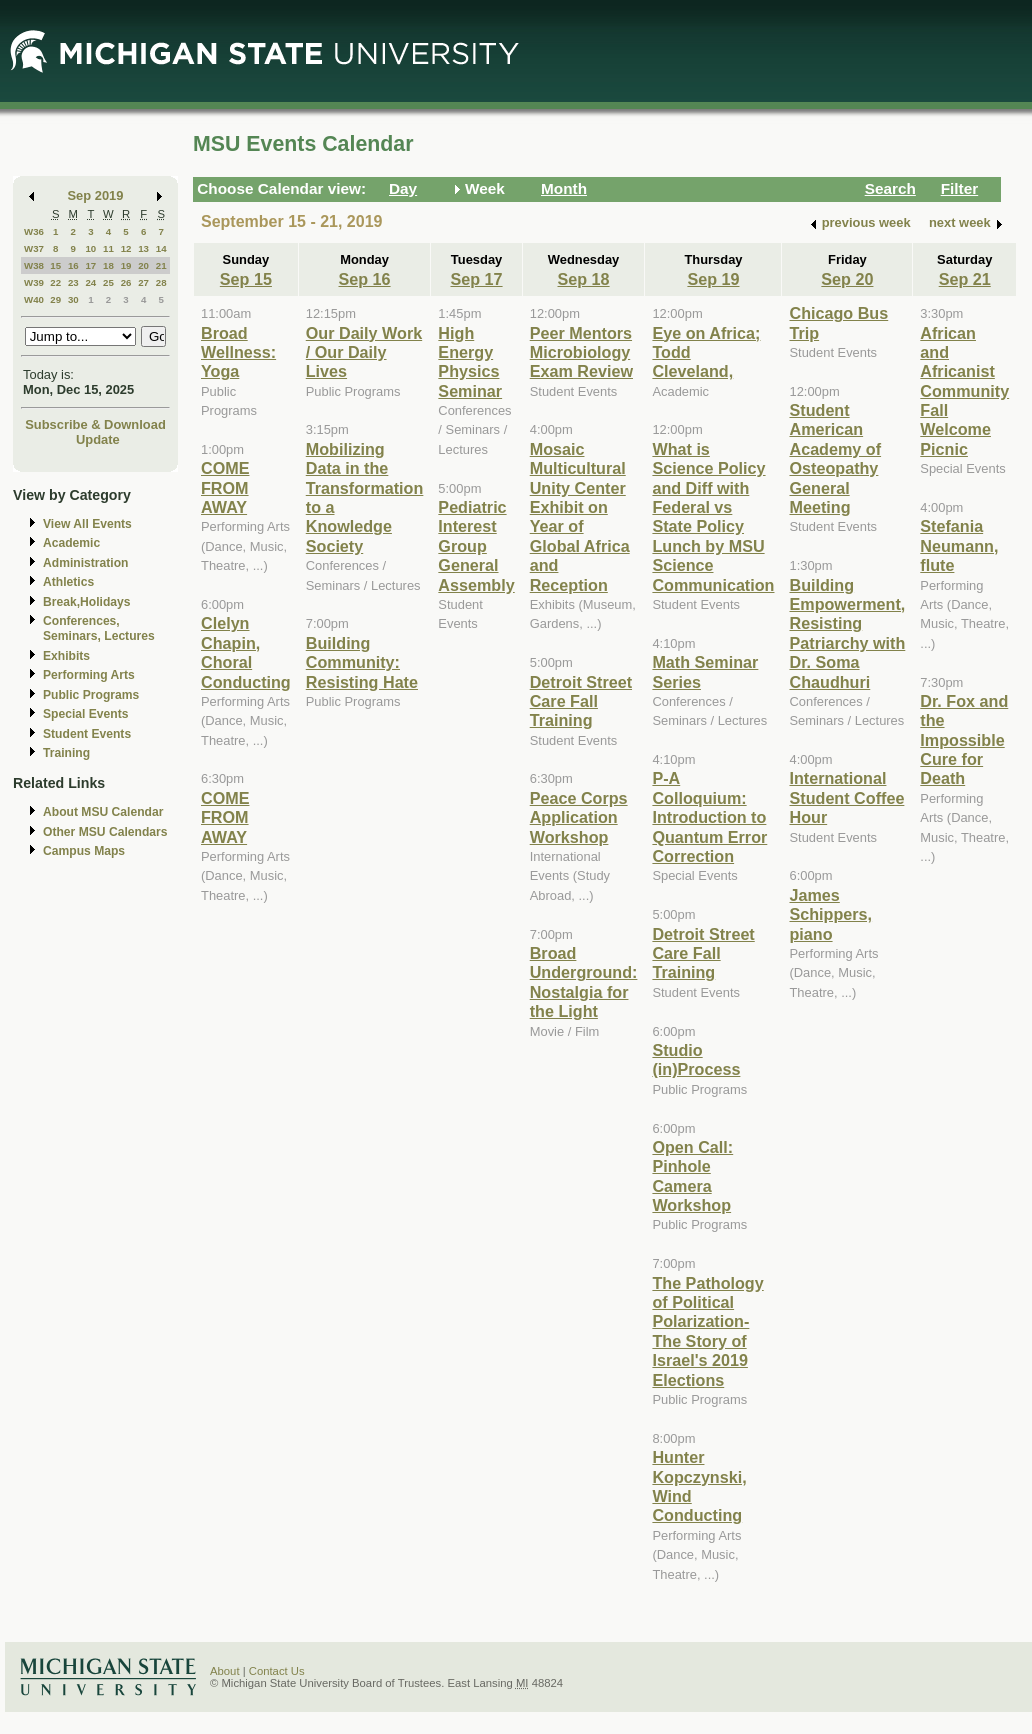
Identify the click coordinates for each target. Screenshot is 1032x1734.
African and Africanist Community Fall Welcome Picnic (964, 391)
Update (98, 439)
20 (143, 265)
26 (126, 282)
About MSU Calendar (103, 812)
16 (73, 265)
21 (161, 265)
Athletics (68, 582)
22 (55, 282)
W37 (34, 248)
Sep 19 (713, 279)
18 (108, 265)
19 (126, 265)
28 (161, 282)
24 (90, 282)
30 (73, 299)
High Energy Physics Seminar (470, 362)
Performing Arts (89, 675)
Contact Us (277, 1671)
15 (55, 265)
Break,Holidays (87, 602)
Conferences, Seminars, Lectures (99, 628)
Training (66, 753)
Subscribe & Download (95, 424)
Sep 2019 (96, 195)
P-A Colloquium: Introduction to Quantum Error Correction (709, 817)
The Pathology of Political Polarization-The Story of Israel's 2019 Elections (707, 1331)
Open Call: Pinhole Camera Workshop (692, 1176)
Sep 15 (246, 279)
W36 (34, 231)
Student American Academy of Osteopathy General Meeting (835, 458)
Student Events (87, 734)
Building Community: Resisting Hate (362, 662)
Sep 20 (847, 279)
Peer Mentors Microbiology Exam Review (581, 352)
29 (55, 299)
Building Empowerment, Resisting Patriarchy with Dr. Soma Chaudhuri (847, 633)
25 (108, 282)
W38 (34, 265)
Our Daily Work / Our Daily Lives (364, 352)
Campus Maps (84, 851)
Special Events (85, 714)
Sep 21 (965, 279)
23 (73, 282)
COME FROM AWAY (225, 487)
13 (143, 248)
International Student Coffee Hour (846, 797)
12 (126, 248)
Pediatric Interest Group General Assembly (476, 546)
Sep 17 (476, 279)
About (225, 1671)
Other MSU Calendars (105, 832)
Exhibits (66, 656)
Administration (85, 563)
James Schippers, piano (830, 914)
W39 (34, 282)
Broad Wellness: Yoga (238, 352)
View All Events (87, 524)
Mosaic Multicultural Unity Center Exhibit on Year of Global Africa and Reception (580, 517)
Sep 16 (365, 279)
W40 (34, 299)
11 (108, 248)
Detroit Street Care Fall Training (581, 701)
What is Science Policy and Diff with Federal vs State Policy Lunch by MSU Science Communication (713, 517)
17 (90, 265)
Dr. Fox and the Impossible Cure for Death (964, 740)
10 (90, 248)
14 (161, 248)
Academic (71, 543)
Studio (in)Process (696, 1059)
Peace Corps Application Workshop (579, 817)
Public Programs (91, 695)
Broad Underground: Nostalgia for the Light (584, 982)
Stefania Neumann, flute (959, 545)
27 (143, 282)
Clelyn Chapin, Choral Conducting (246, 652)
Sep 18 (584, 279)
